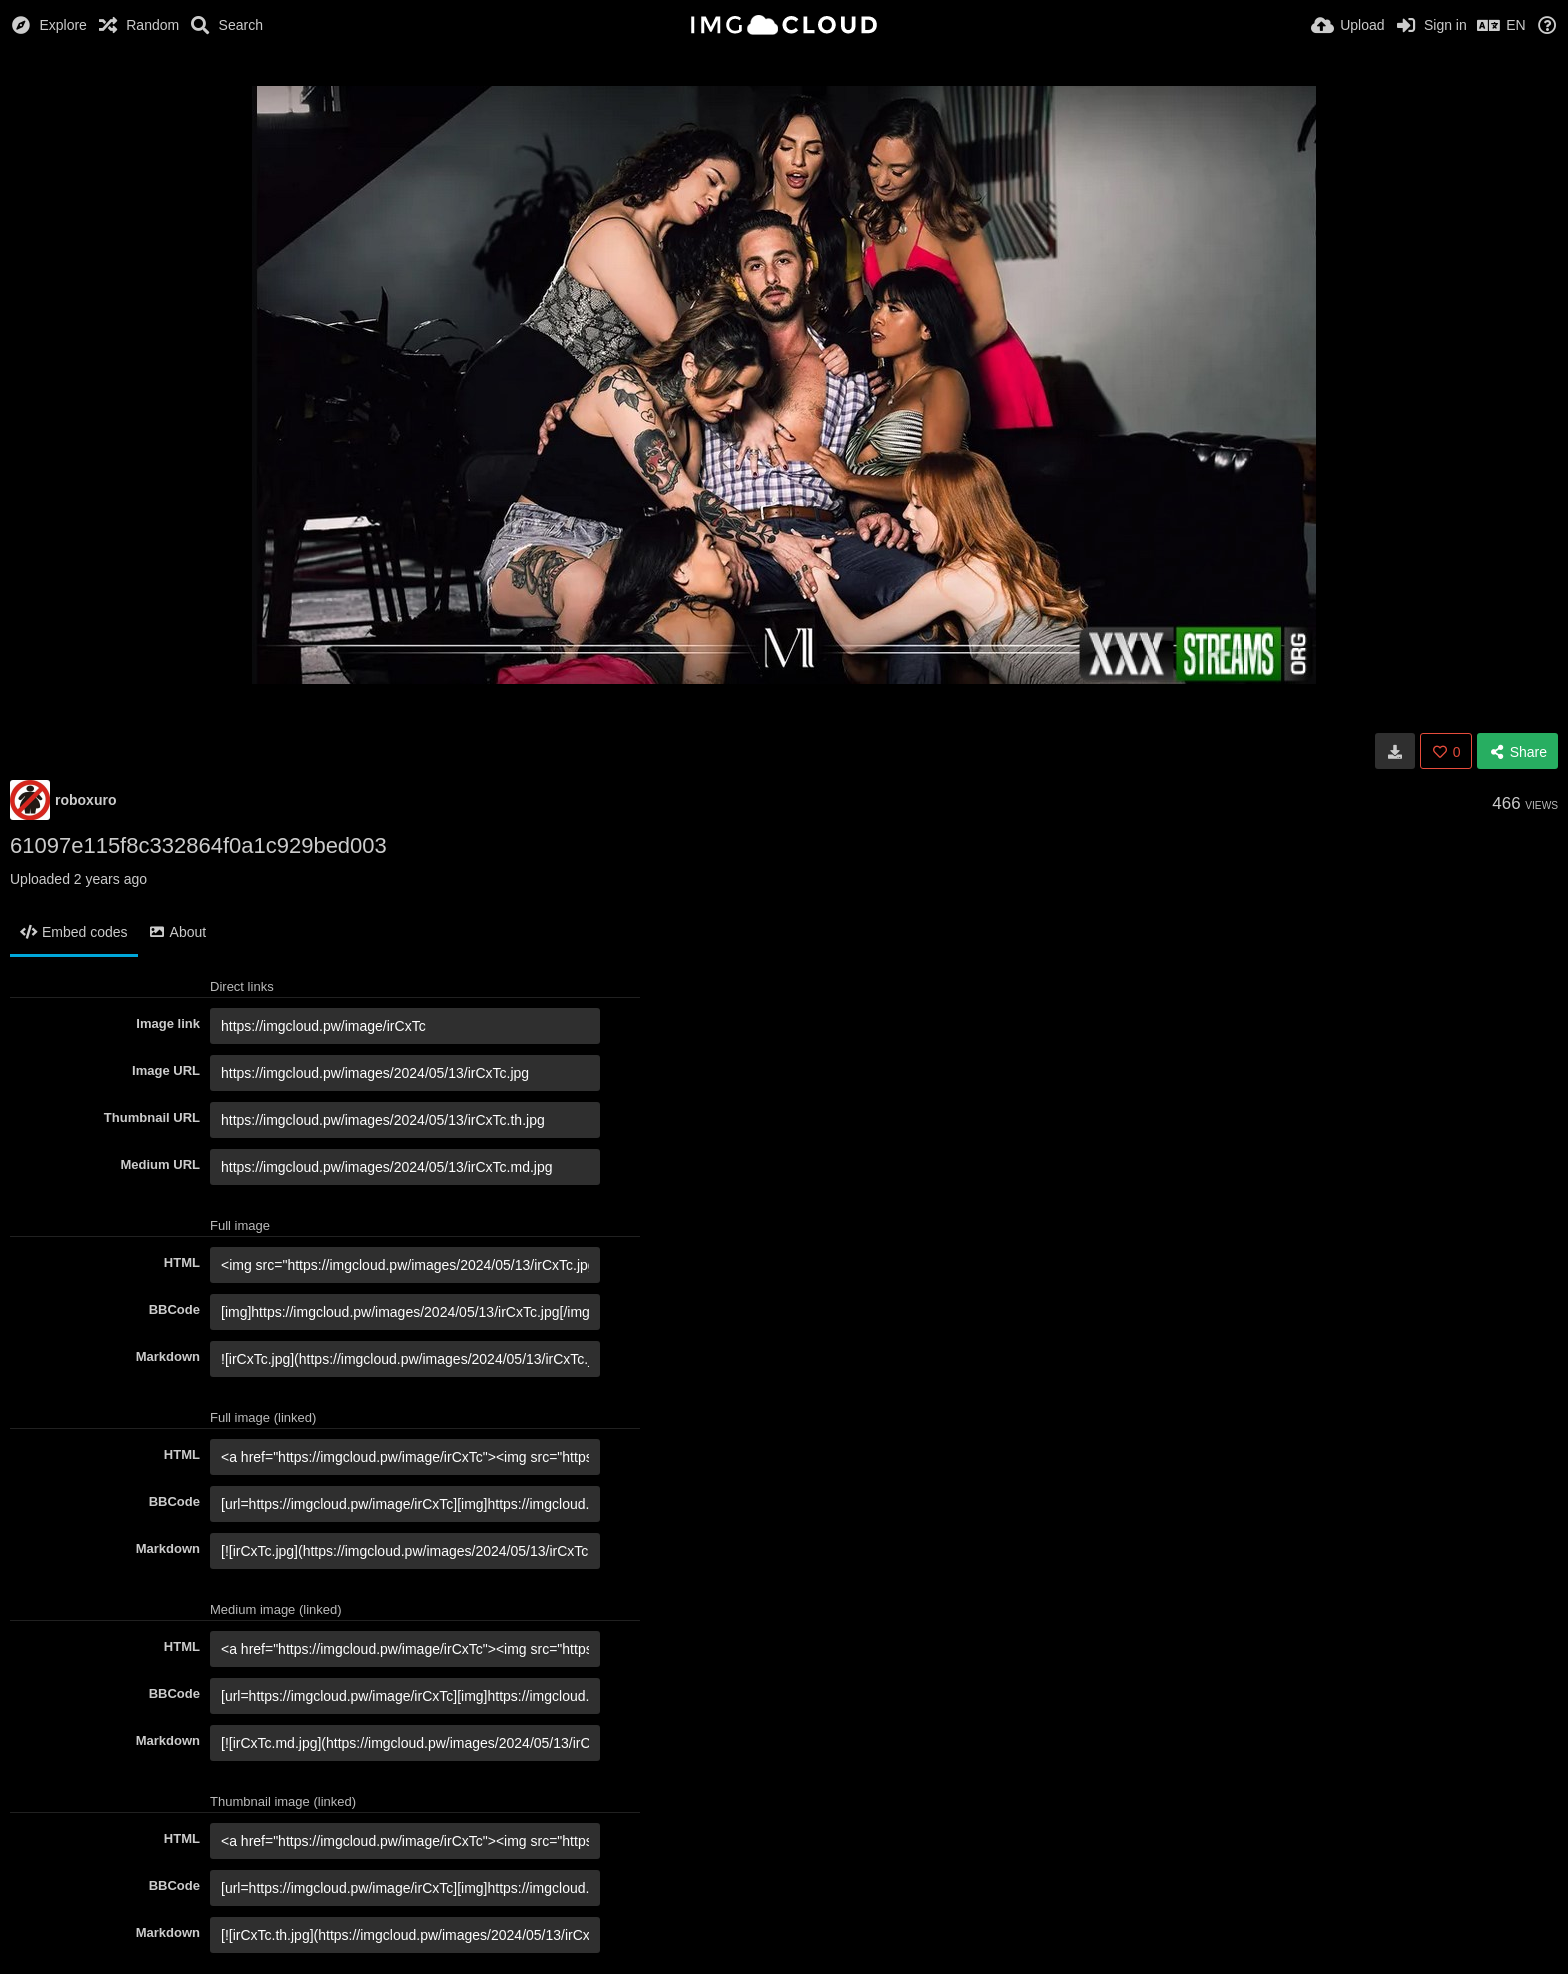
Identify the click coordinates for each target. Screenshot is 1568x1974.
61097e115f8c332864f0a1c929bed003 (198, 845)
